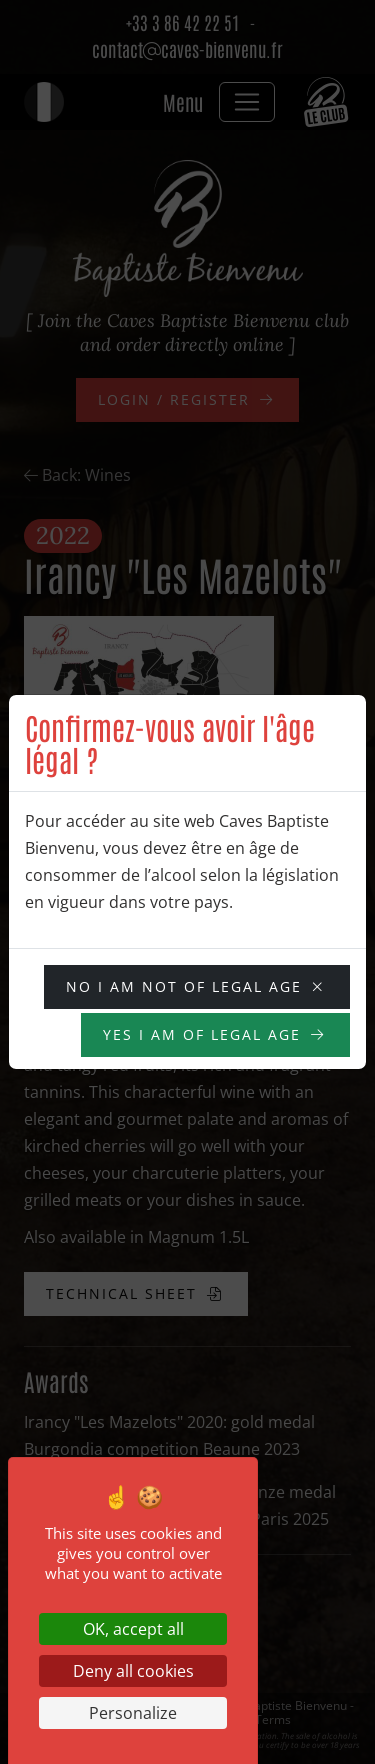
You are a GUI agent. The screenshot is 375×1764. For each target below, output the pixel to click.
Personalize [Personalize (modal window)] (133, 1713)
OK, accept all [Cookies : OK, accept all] (133, 1629)
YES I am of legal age (202, 1034)
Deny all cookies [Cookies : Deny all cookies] (133, 1671)
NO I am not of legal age (184, 986)
